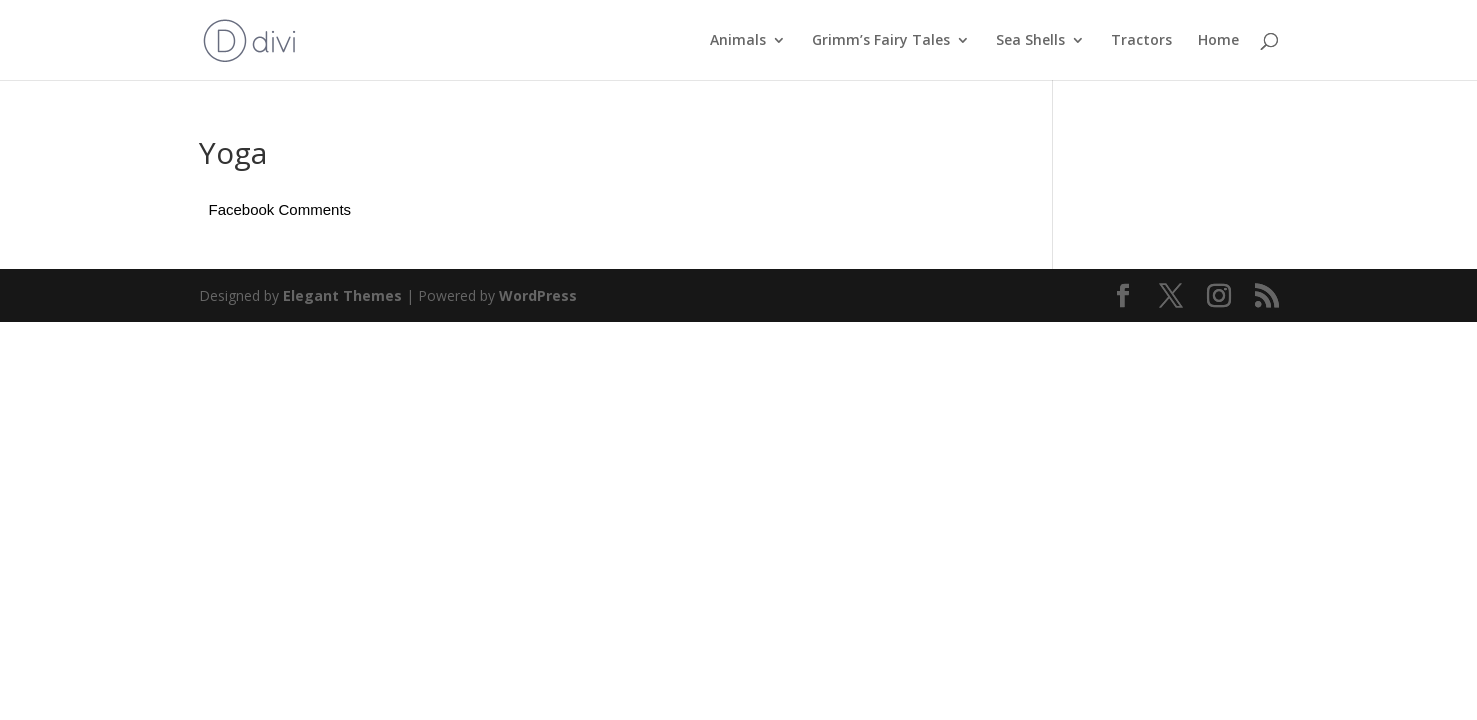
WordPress (538, 295)
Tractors (1141, 41)
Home (1218, 41)
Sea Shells (1030, 41)
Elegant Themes (342, 295)
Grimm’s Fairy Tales (881, 41)
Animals (738, 41)
